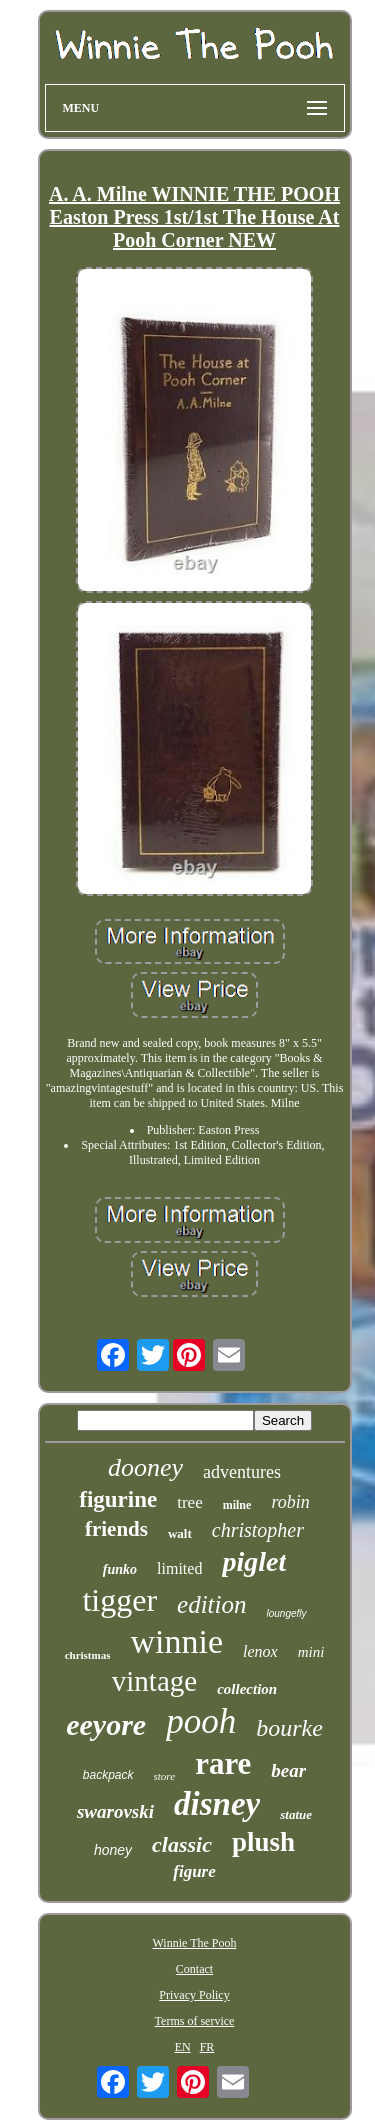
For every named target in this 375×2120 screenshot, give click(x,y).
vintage (154, 1681)
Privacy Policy (194, 1995)
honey (113, 1850)
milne (237, 1505)
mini (311, 1652)
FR (207, 2047)
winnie (176, 1641)
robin (290, 1502)
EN (183, 2047)
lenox (260, 1651)
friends (116, 1529)
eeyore (106, 1724)
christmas (88, 1655)
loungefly (287, 1613)
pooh (201, 1721)
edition (211, 1604)
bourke (289, 1728)
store (165, 1776)
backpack (108, 1775)
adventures (242, 1472)
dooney (145, 1467)
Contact (194, 1969)
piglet (254, 1561)
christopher (258, 1530)
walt (180, 1533)
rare (223, 1763)
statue (296, 1814)
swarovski (115, 1811)
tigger (119, 1600)
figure (194, 1871)
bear (288, 1770)
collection (247, 1689)
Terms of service (195, 2021)
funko (120, 1569)
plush (263, 1842)
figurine (118, 1499)
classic (182, 1844)
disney (217, 1804)
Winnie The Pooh (195, 1943)
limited (179, 1568)
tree (189, 1502)
